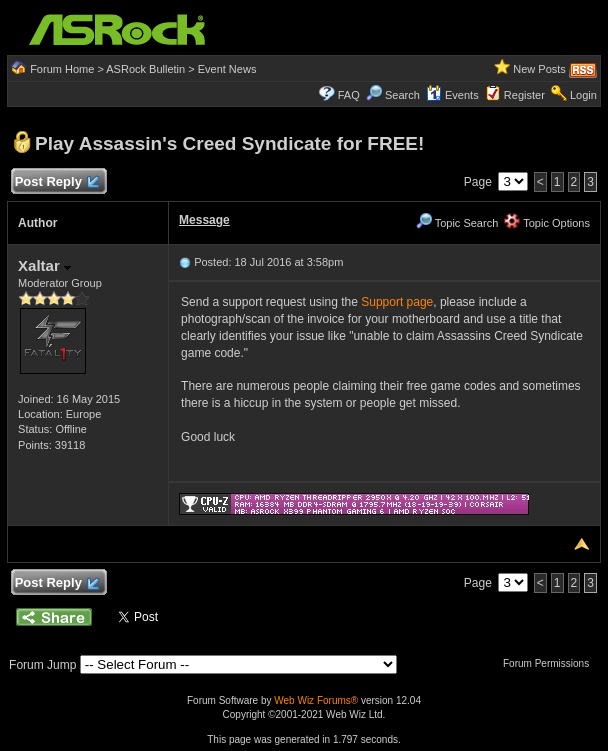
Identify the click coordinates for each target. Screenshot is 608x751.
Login (583, 95)
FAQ (349, 95)
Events (452, 95)
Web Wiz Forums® (316, 700)
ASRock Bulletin (145, 69)
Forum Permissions (551, 663)
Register (524, 95)
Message (204, 220)
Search (402, 95)
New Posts (539, 69)
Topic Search (457, 223)
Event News (227, 69)
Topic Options (547, 223)
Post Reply (56, 182)
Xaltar (44, 265)
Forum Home (62, 69)
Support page (397, 302)
